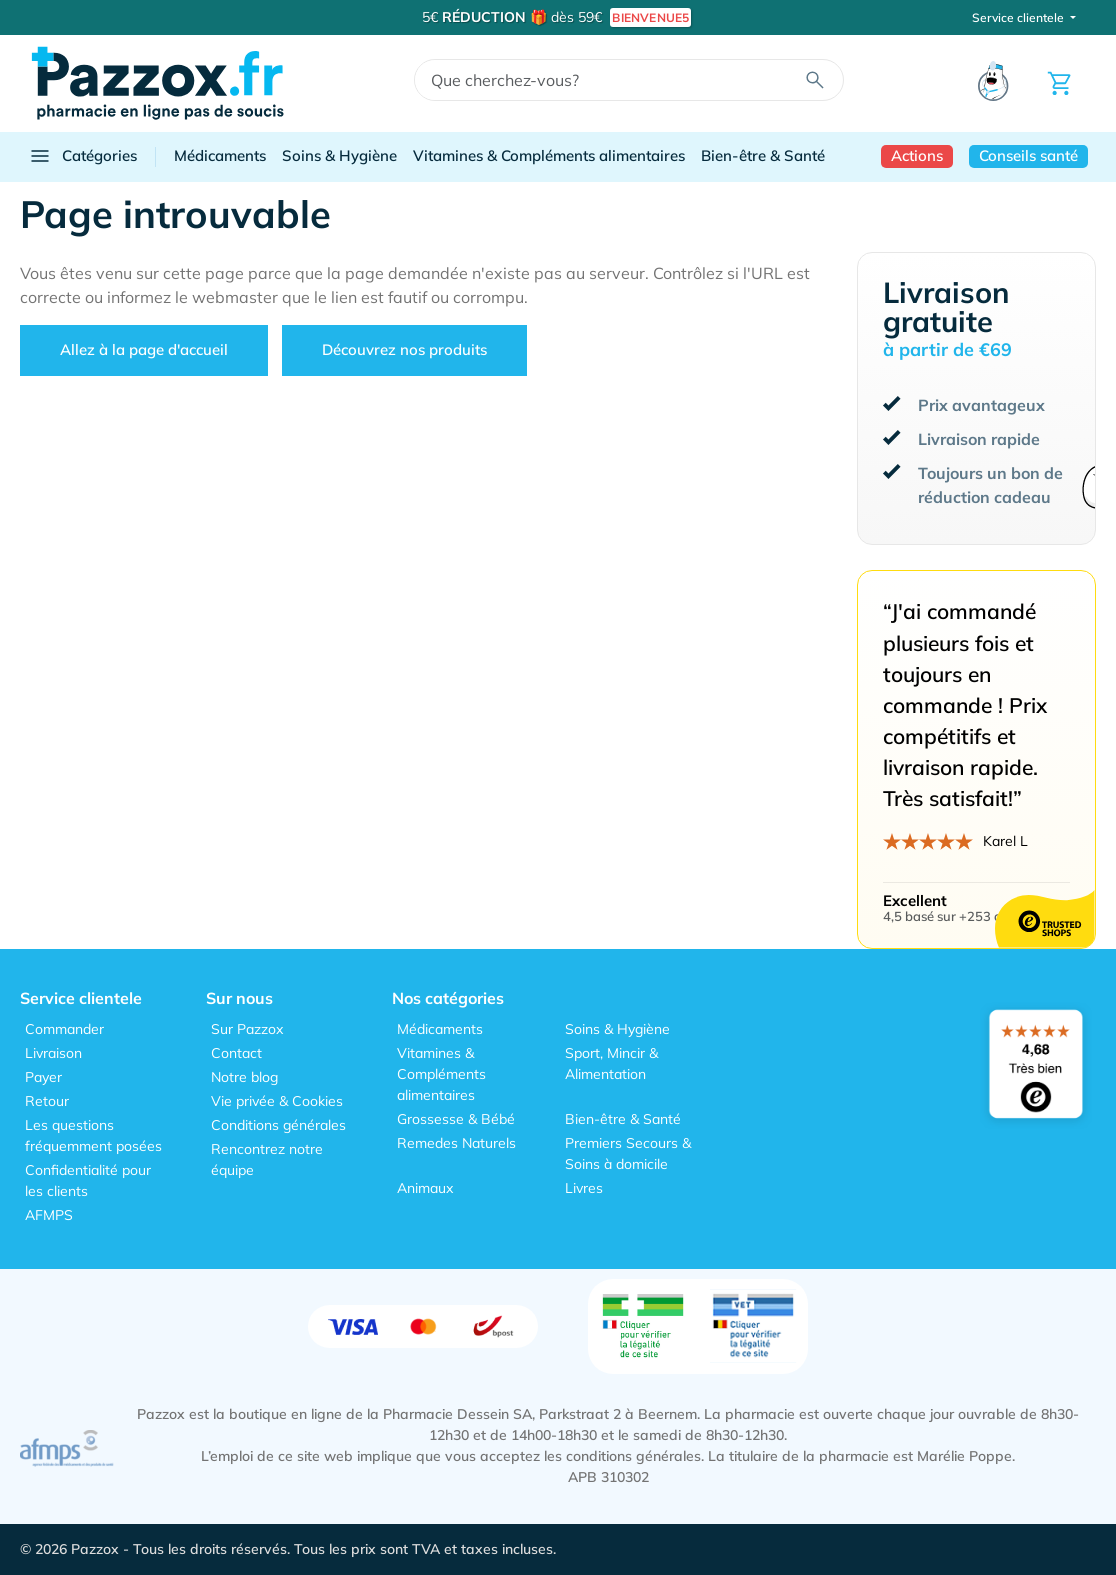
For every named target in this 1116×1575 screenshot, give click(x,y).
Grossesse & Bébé (456, 1119)
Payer (43, 1077)
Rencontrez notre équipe (267, 1159)
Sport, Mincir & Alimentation (611, 1063)
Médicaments (220, 155)
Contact (236, 1053)
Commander (64, 1029)
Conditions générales (278, 1125)
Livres (584, 1188)
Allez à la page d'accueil (144, 349)
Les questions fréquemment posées (93, 1135)
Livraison (53, 1053)
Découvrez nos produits (404, 349)
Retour (47, 1101)
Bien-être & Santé (763, 155)
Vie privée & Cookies (277, 1101)
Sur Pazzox (247, 1029)
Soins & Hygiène (339, 155)
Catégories (82, 156)
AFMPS (49, 1215)
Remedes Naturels (456, 1143)
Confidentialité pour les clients (88, 1180)
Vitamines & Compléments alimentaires (549, 155)
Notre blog (244, 1077)
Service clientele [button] (1019, 17)
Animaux (425, 1188)
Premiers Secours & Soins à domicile (628, 1153)
